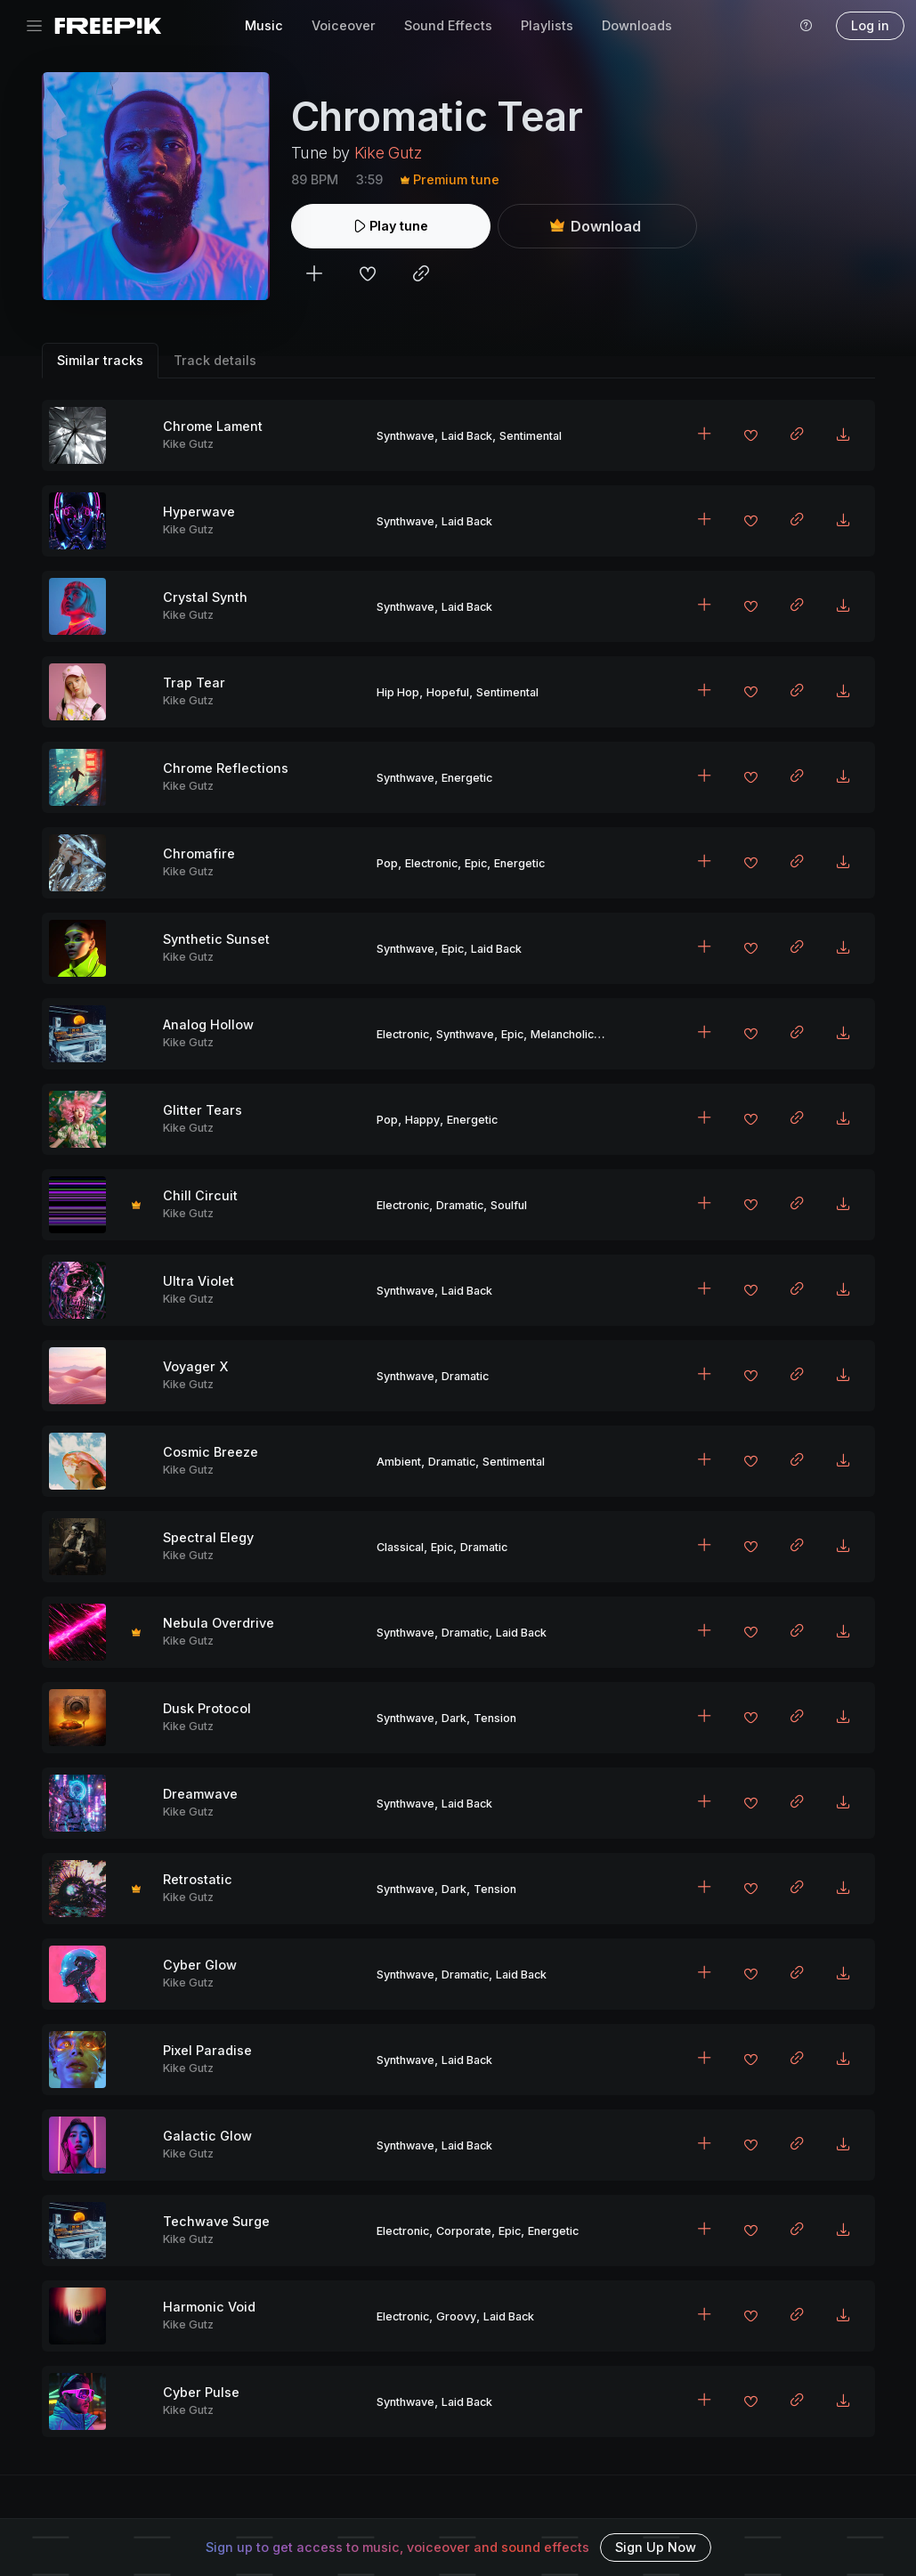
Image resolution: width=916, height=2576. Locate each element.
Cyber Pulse (201, 2392)
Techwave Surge (216, 2221)
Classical (400, 1547)
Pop (387, 863)
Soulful (508, 1205)
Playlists (547, 25)
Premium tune (450, 179)
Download (595, 226)
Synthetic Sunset (216, 939)
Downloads (637, 25)
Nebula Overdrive (218, 1622)
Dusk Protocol (207, 1708)
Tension (495, 1718)
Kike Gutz (388, 152)
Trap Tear (194, 682)
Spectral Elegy (208, 1537)
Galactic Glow (207, 2135)
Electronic (431, 863)
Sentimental (530, 436)
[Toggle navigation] (34, 26)
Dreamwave (200, 1793)
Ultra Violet (198, 1280)
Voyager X (195, 1366)
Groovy (456, 2316)
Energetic (467, 777)
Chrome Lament (213, 426)
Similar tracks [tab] (100, 360)
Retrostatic (197, 1879)
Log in (870, 25)
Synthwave (405, 436)
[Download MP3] (843, 435)
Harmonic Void (209, 2306)
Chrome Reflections (225, 768)
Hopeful (447, 692)
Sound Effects (448, 25)
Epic (476, 863)
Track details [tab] (215, 360)
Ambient (399, 1461)
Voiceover (344, 25)
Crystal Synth (205, 597)
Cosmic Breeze (210, 1451)
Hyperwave (199, 511)
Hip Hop (398, 692)
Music (264, 25)
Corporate (463, 2231)
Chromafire (199, 853)
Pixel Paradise (207, 2050)
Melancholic (562, 1034)
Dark (454, 1718)
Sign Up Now (655, 2547)
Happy (422, 1119)
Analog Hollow (208, 1024)
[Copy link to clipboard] (421, 276)
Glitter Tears (202, 1109)
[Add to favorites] (368, 276)
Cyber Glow (200, 1964)
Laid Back (467, 436)
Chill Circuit (200, 1195)
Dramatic (459, 1205)
